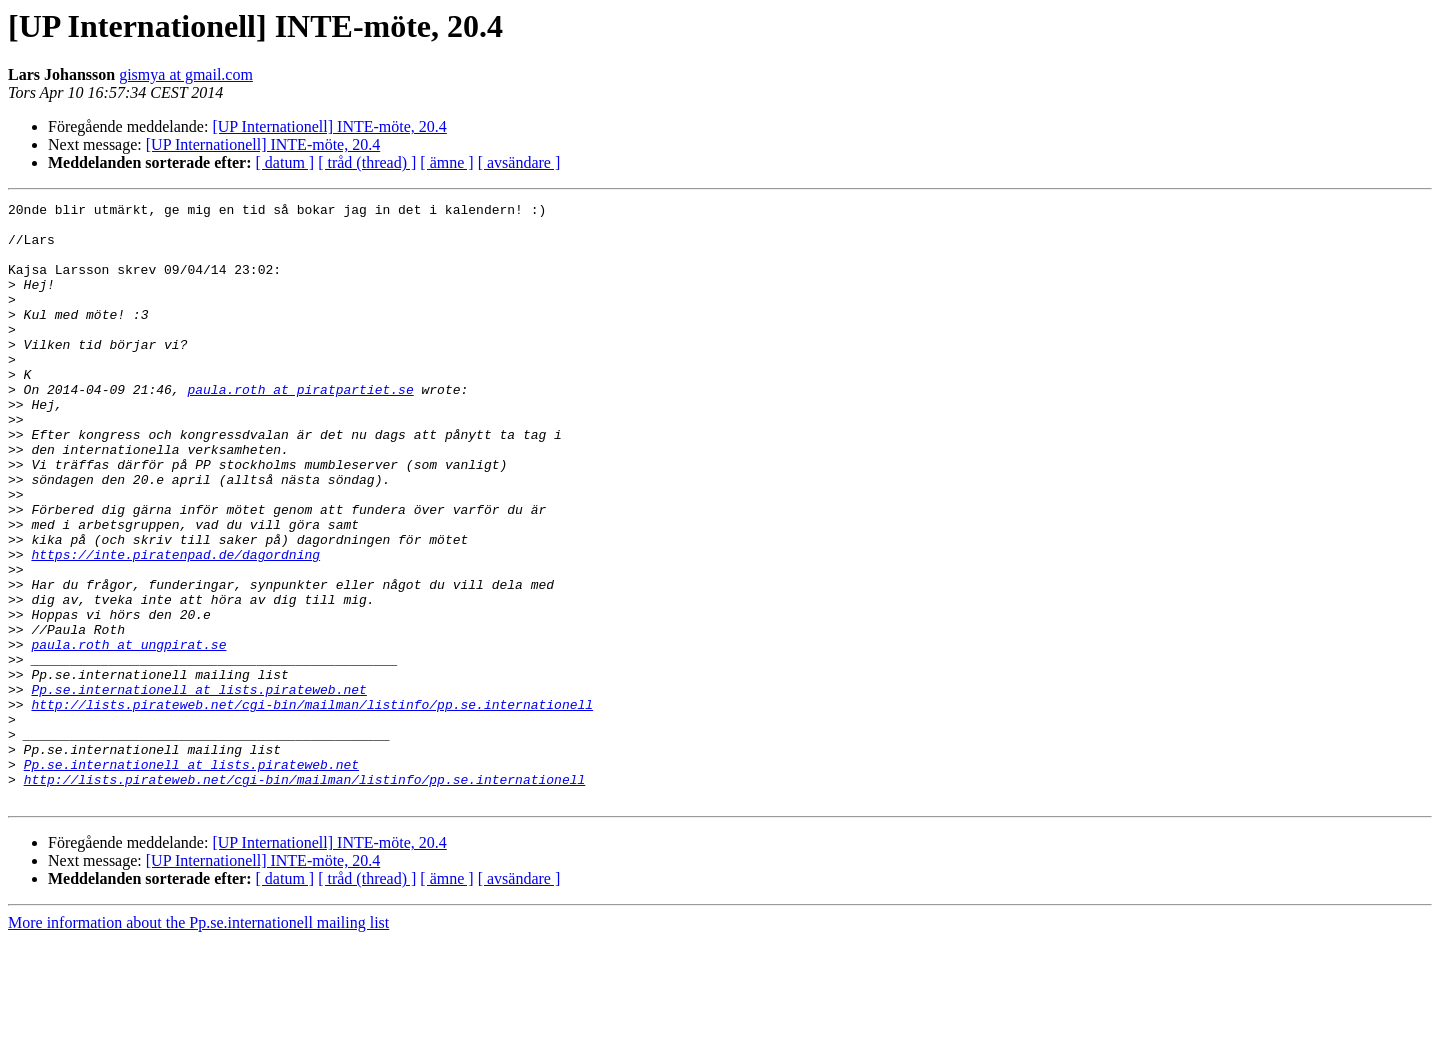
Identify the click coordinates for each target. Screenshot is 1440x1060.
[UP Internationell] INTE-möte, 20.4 (329, 126)
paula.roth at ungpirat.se (128, 734)
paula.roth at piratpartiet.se (300, 428)
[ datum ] (285, 162)
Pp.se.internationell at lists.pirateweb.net (198, 788)
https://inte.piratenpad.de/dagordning (175, 626)
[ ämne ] (446, 162)
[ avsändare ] (519, 162)
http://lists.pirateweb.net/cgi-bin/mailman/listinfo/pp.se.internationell (312, 806)
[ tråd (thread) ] (367, 162)
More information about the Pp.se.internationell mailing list (198, 1042)
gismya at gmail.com (186, 74)
